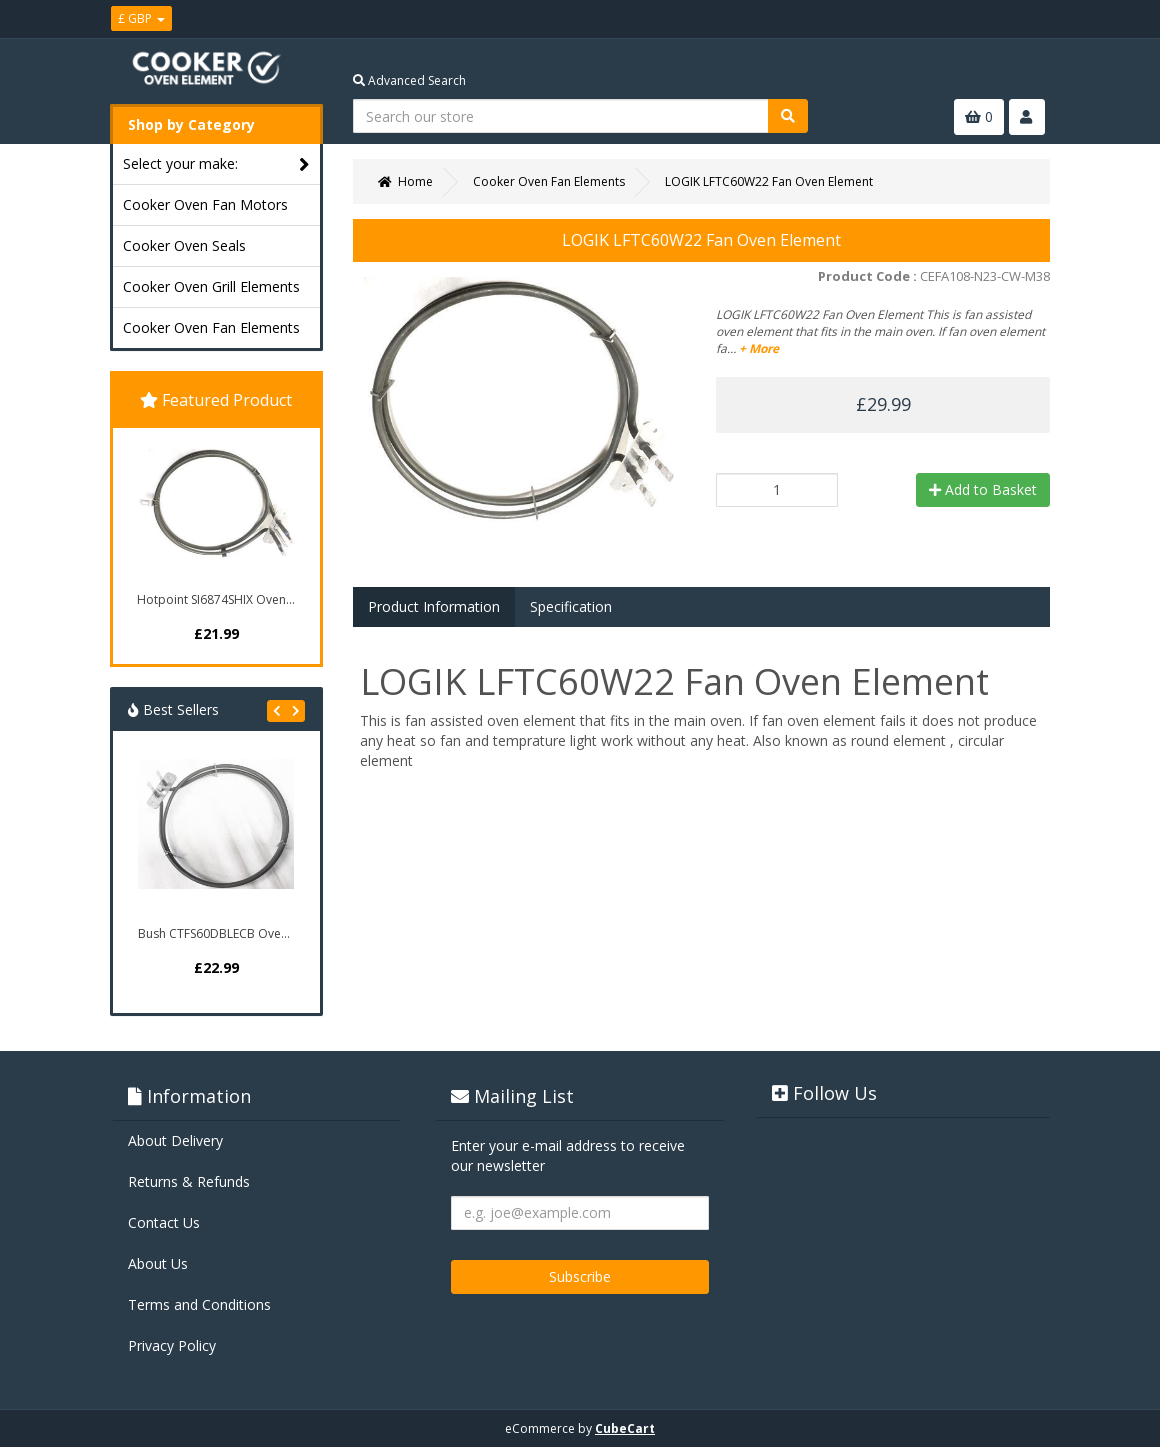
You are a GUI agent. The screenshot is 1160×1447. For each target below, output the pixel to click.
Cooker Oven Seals (184, 245)
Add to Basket (983, 489)
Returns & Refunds (189, 1181)
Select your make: (216, 164)
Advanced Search (409, 80)
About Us (158, 1263)
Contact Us (164, 1222)
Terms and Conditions (199, 1304)
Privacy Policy (172, 1345)
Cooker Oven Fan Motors (205, 204)
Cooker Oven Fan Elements (211, 327)
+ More (759, 348)
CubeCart (625, 1428)
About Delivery (175, 1140)
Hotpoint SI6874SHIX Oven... (216, 599)
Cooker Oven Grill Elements (211, 286)
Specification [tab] (571, 606)
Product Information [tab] (434, 606)
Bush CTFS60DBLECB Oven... (217, 933)
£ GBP (141, 18)
